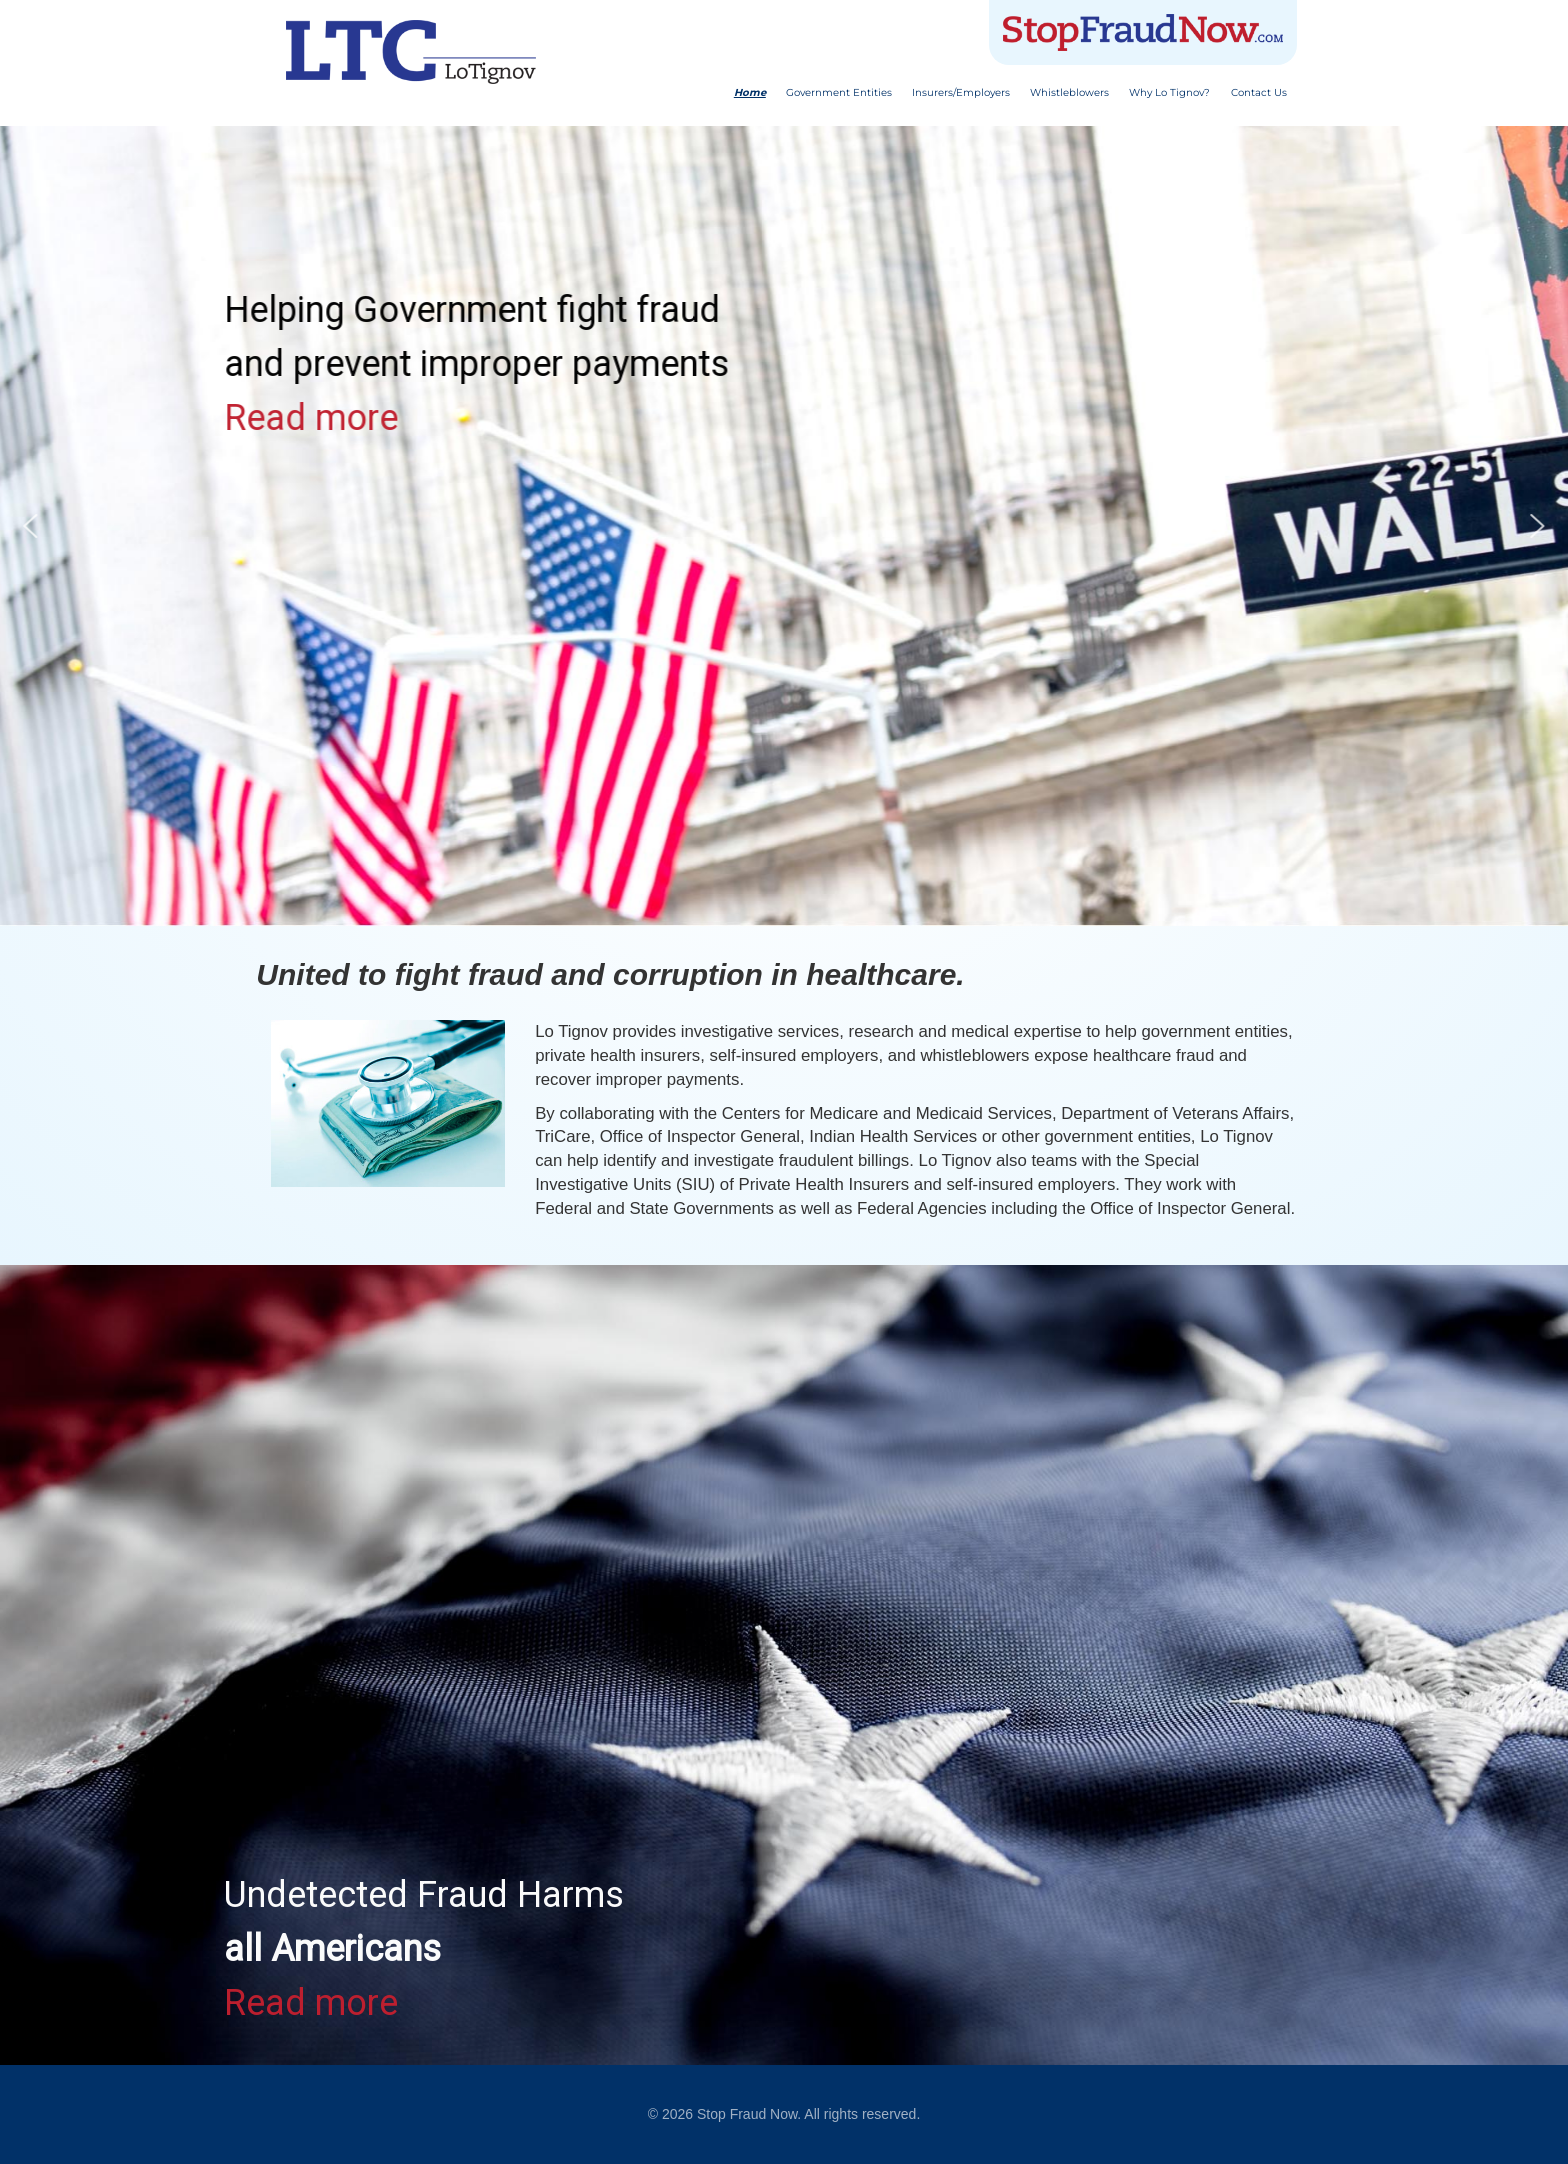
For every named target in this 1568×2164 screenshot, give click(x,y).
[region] (784, 1665)
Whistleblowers (1069, 92)
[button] (31, 526)
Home (750, 92)
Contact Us (1259, 92)
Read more (311, 418)
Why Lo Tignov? (1169, 92)
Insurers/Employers (961, 92)
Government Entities (839, 92)
